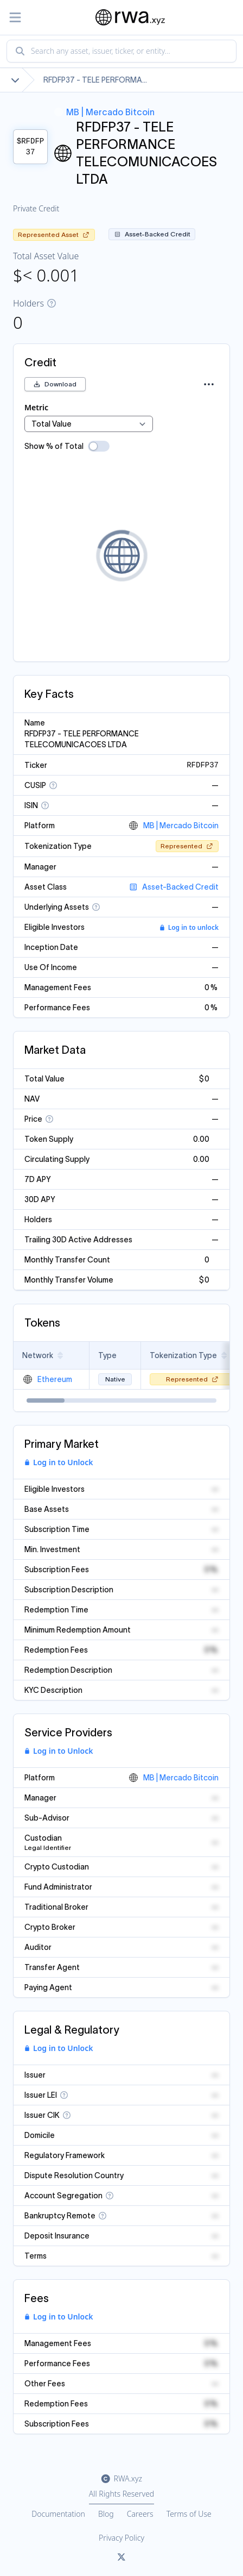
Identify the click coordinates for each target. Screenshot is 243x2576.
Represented (187, 845)
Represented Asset (54, 234)
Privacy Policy (121, 2538)
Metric (36, 407)
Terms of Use (189, 2514)
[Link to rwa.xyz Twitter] (121, 2557)
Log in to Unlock (58, 1462)
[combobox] (121, 51)
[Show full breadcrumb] (15, 79)
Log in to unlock (189, 927)
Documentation (58, 2514)
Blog (106, 2514)
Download (55, 383)
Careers (140, 2514)
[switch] (99, 446)
